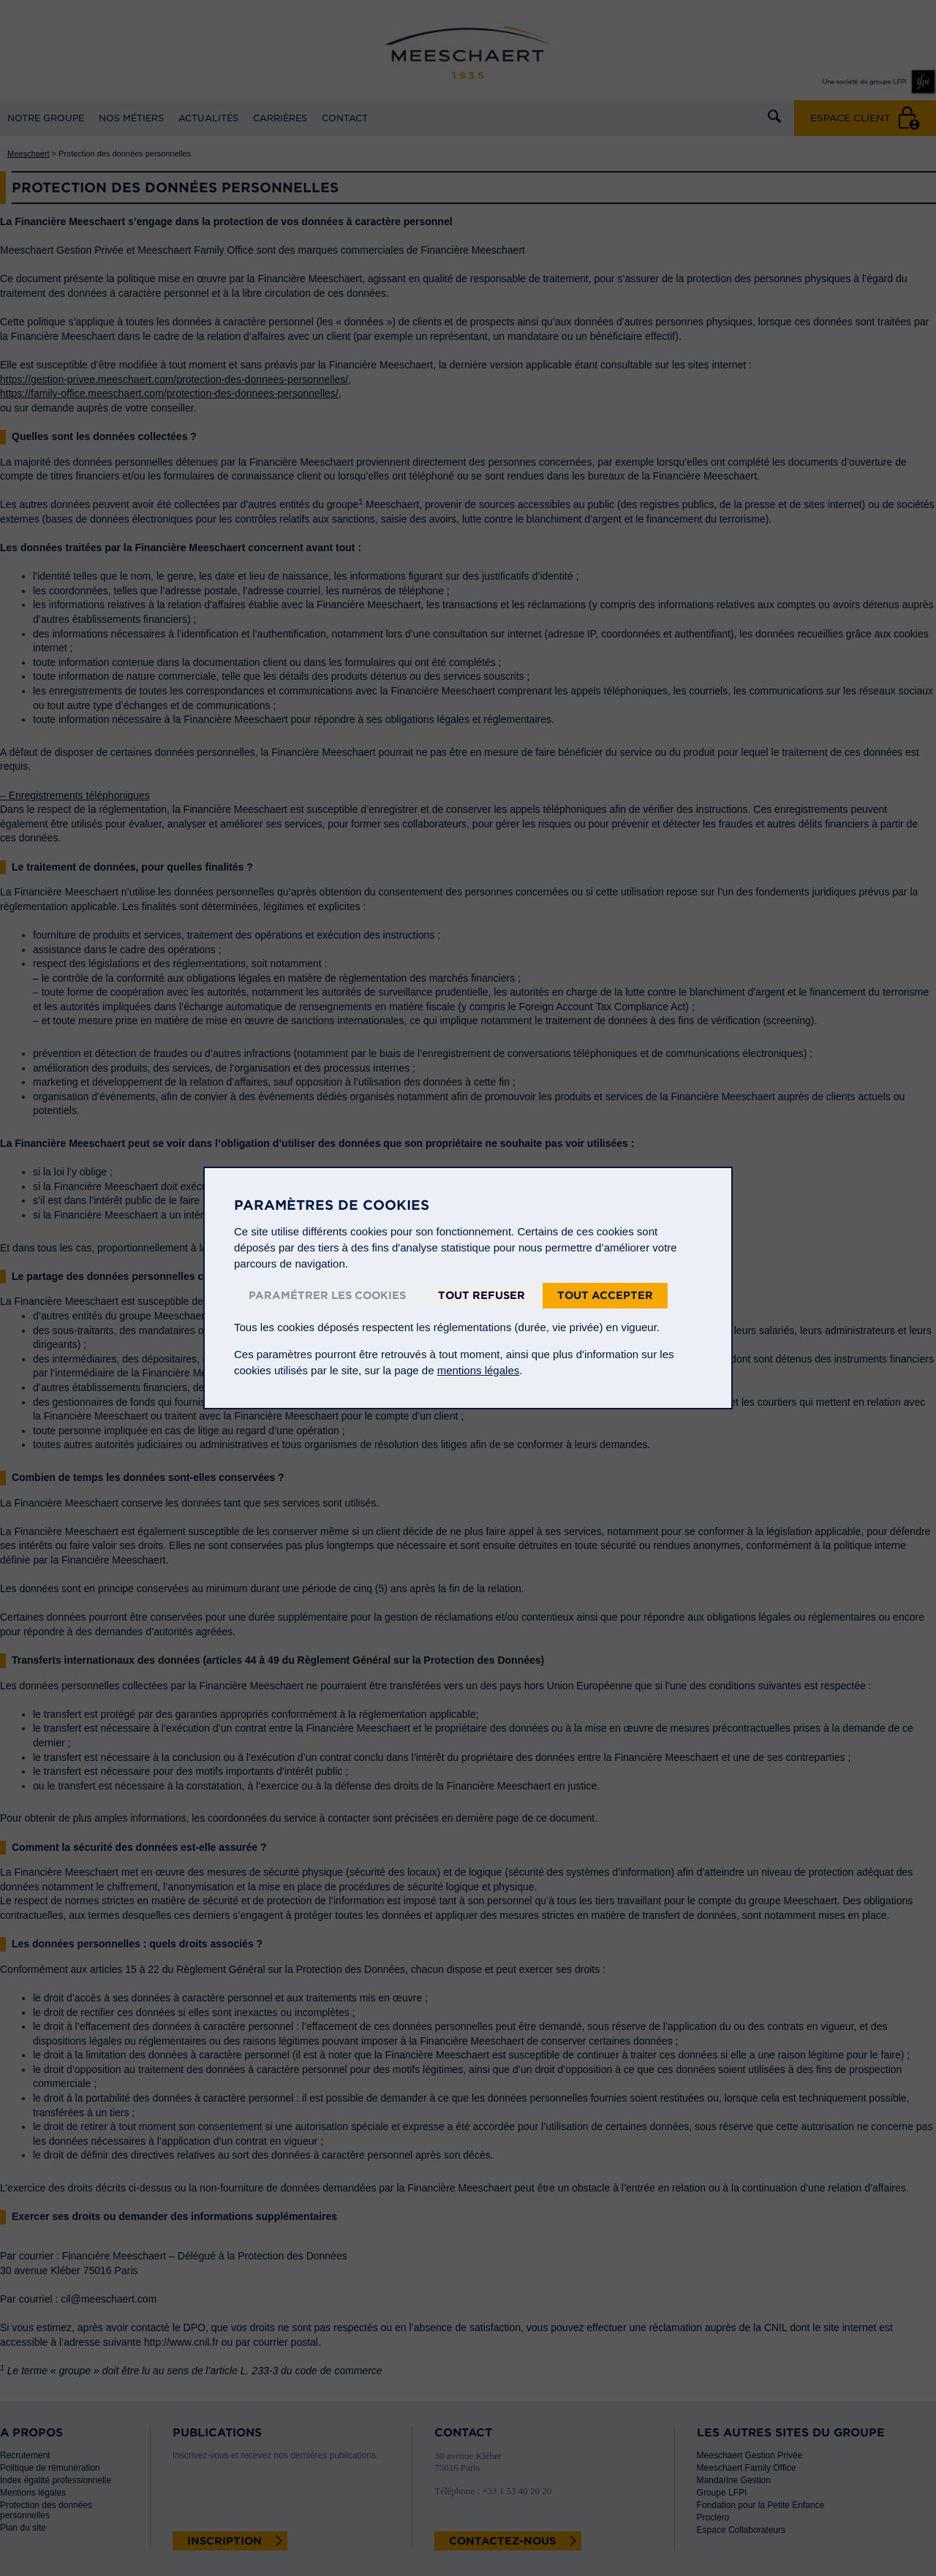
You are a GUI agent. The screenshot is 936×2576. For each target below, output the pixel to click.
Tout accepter (605, 1295)
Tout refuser (481, 1295)
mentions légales (478, 1370)
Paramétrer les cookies (327, 1295)
